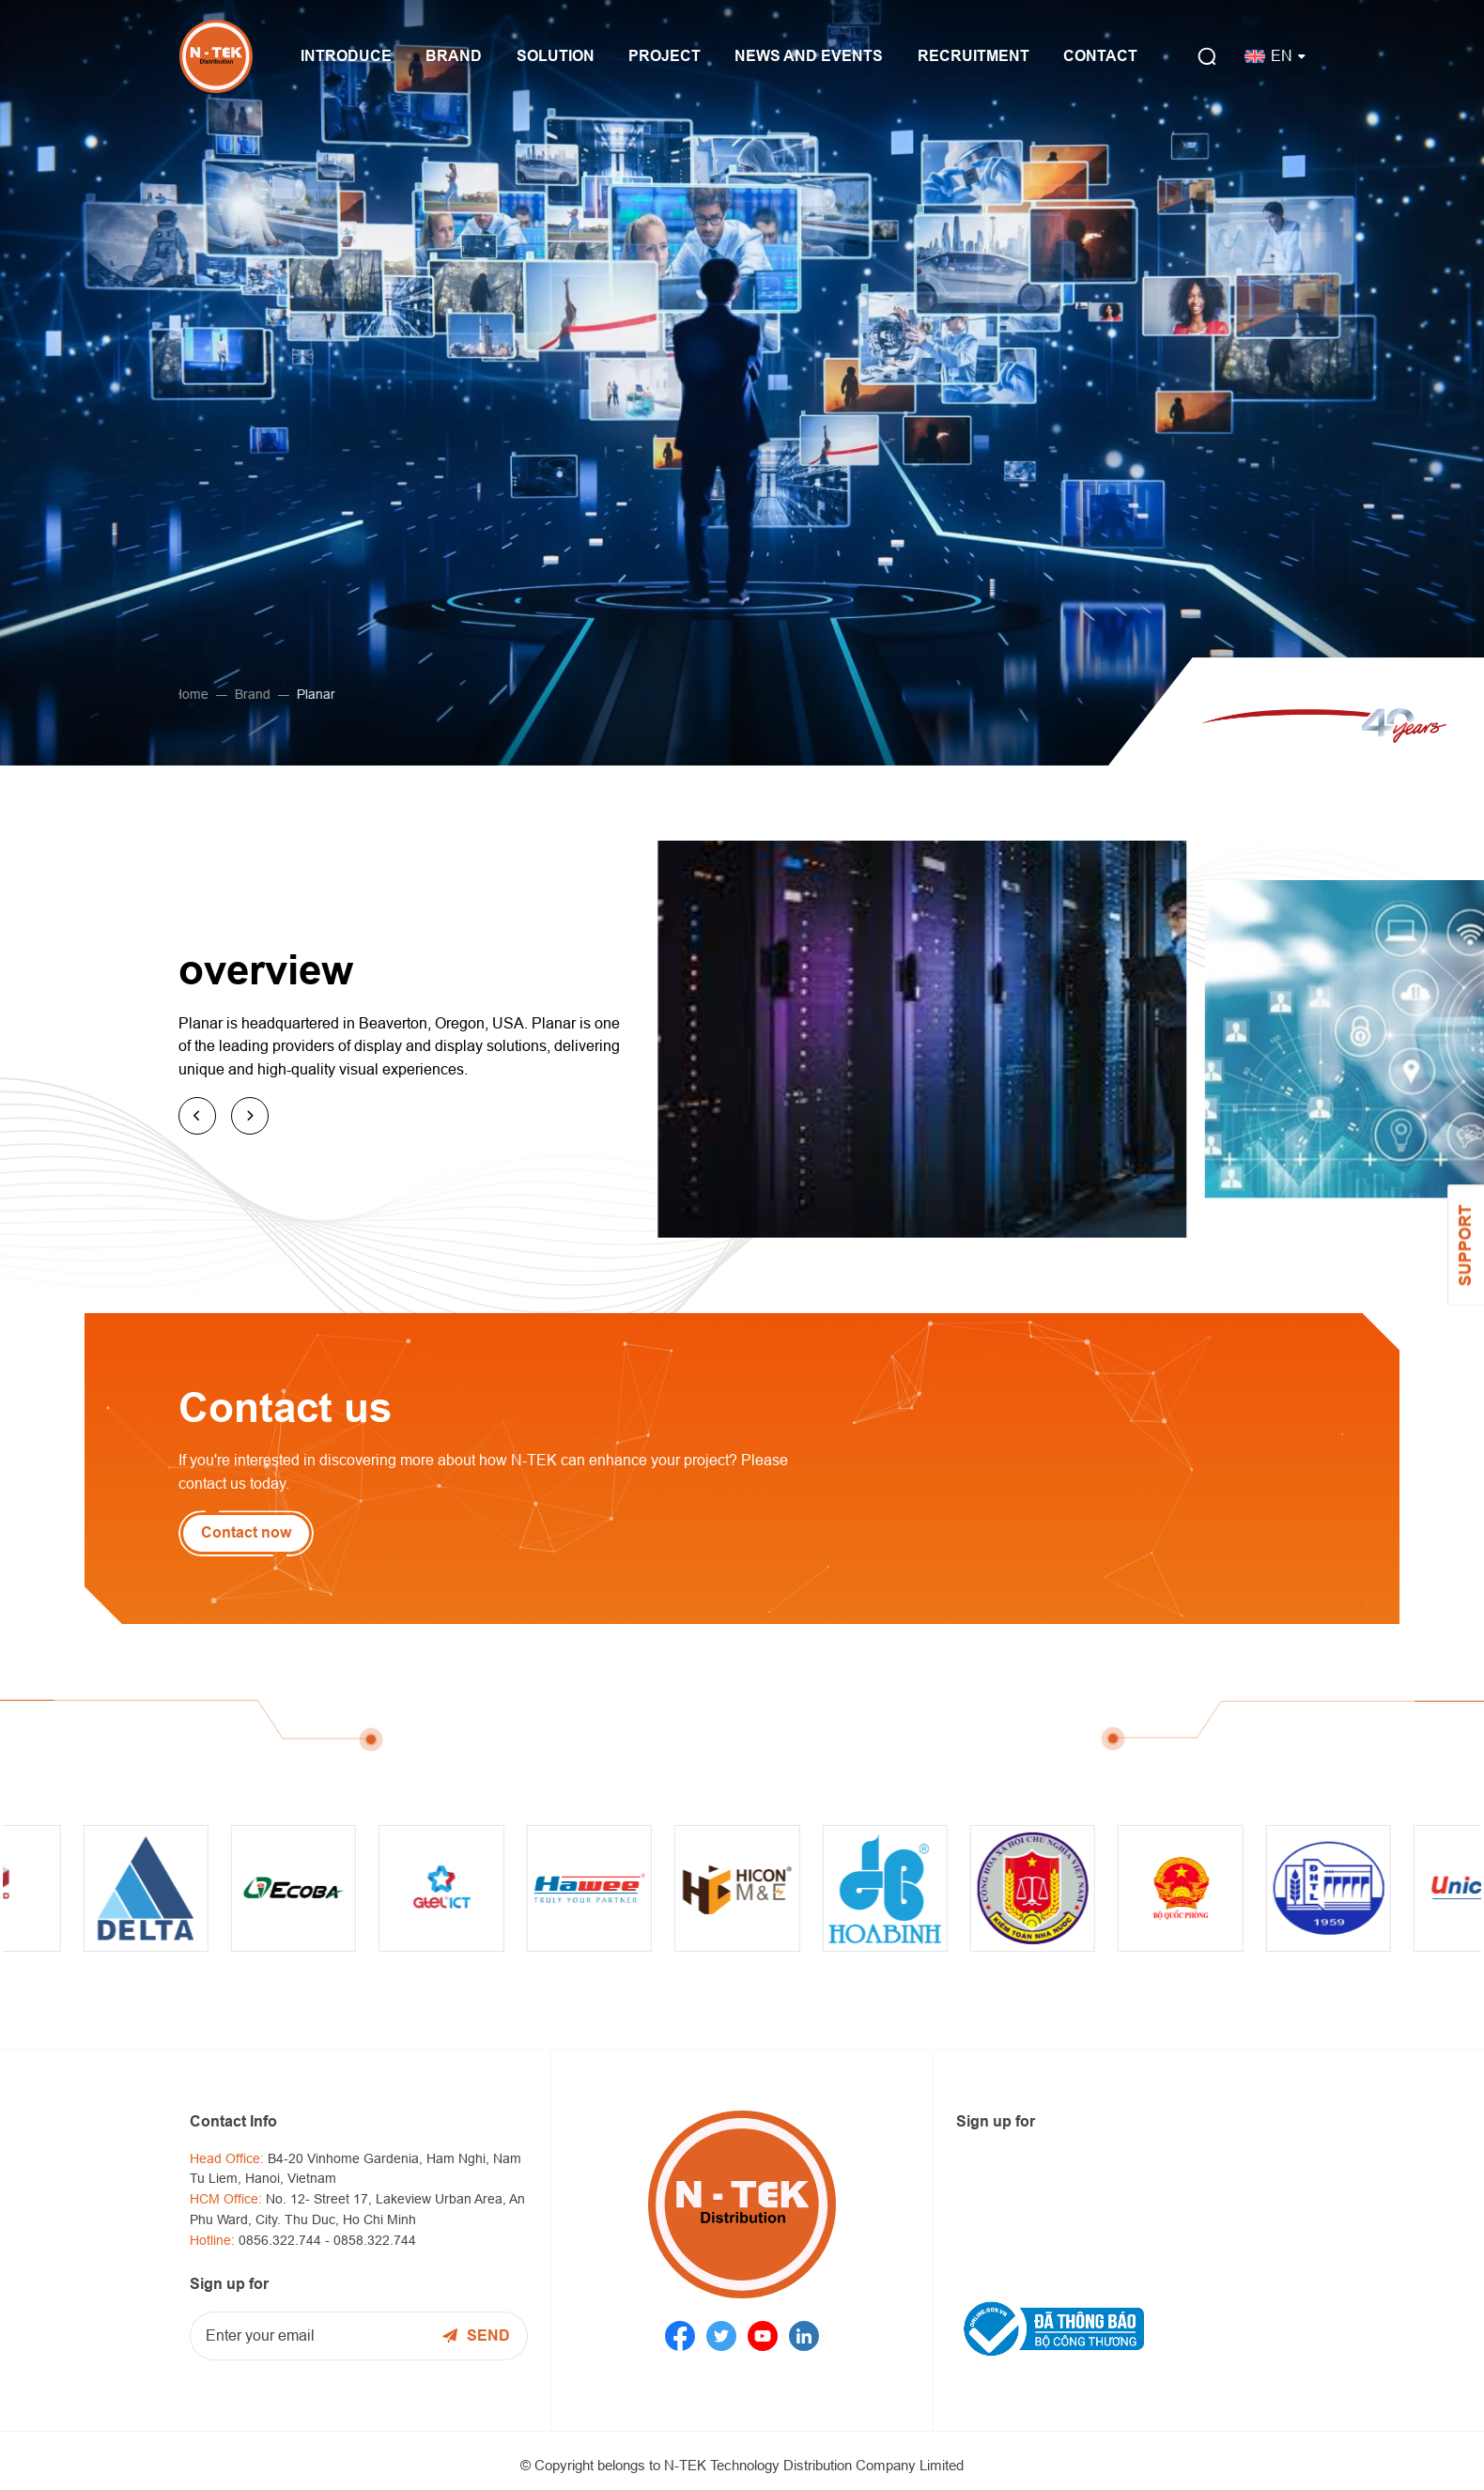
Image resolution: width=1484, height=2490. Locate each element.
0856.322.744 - (286, 2240)
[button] (197, 1116)
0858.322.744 (374, 2240)
